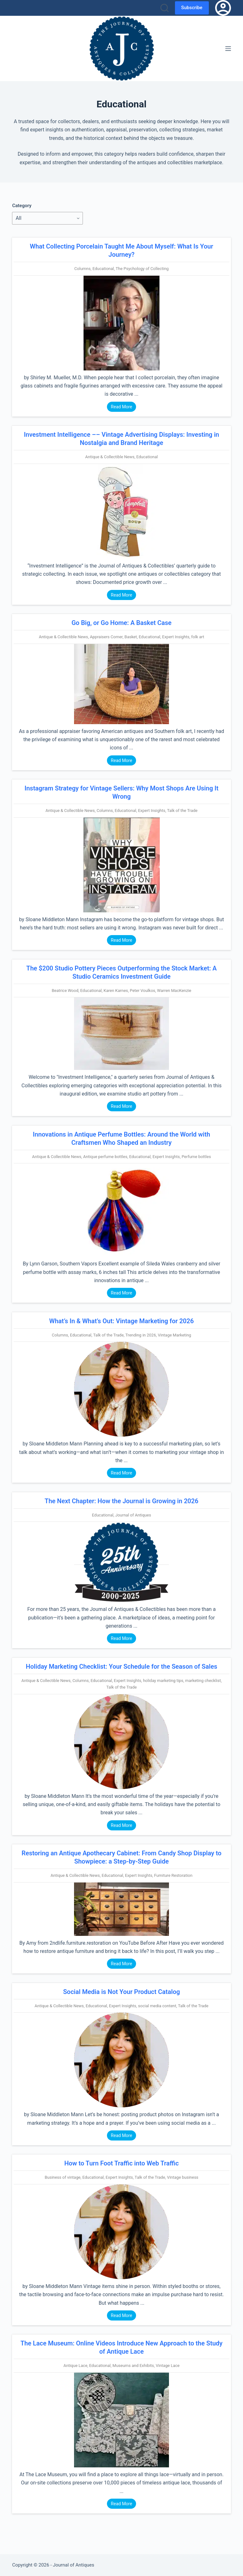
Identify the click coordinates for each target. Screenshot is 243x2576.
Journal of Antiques (133, 1515)
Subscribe (191, 7)
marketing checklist (203, 1680)
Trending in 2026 (140, 1335)
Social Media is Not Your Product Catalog (121, 1992)
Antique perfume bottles (105, 1156)
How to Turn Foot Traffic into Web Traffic (121, 2163)
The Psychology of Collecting (142, 268)
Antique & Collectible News (109, 456)
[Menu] (228, 48)
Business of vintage (62, 2177)
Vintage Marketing (174, 1335)
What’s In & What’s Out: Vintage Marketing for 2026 (121, 1321)
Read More (121, 406)
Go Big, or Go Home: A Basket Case (121, 623)
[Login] (223, 8)
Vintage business (182, 2177)
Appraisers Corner (106, 636)
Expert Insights (175, 636)
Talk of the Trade (182, 810)
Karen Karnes (115, 990)
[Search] (164, 8)
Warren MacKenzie (174, 990)
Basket (130, 636)
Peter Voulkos (142, 990)
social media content (157, 2005)
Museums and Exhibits (133, 2365)
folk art (197, 636)
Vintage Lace (167, 2365)
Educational (103, 268)
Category (21, 205)
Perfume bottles (196, 1156)
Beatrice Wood (65, 990)
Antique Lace (76, 2365)
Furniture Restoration (173, 1875)
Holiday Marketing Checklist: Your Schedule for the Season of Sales (121, 1666)
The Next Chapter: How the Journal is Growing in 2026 (121, 1501)
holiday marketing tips (163, 1680)
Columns (82, 268)
